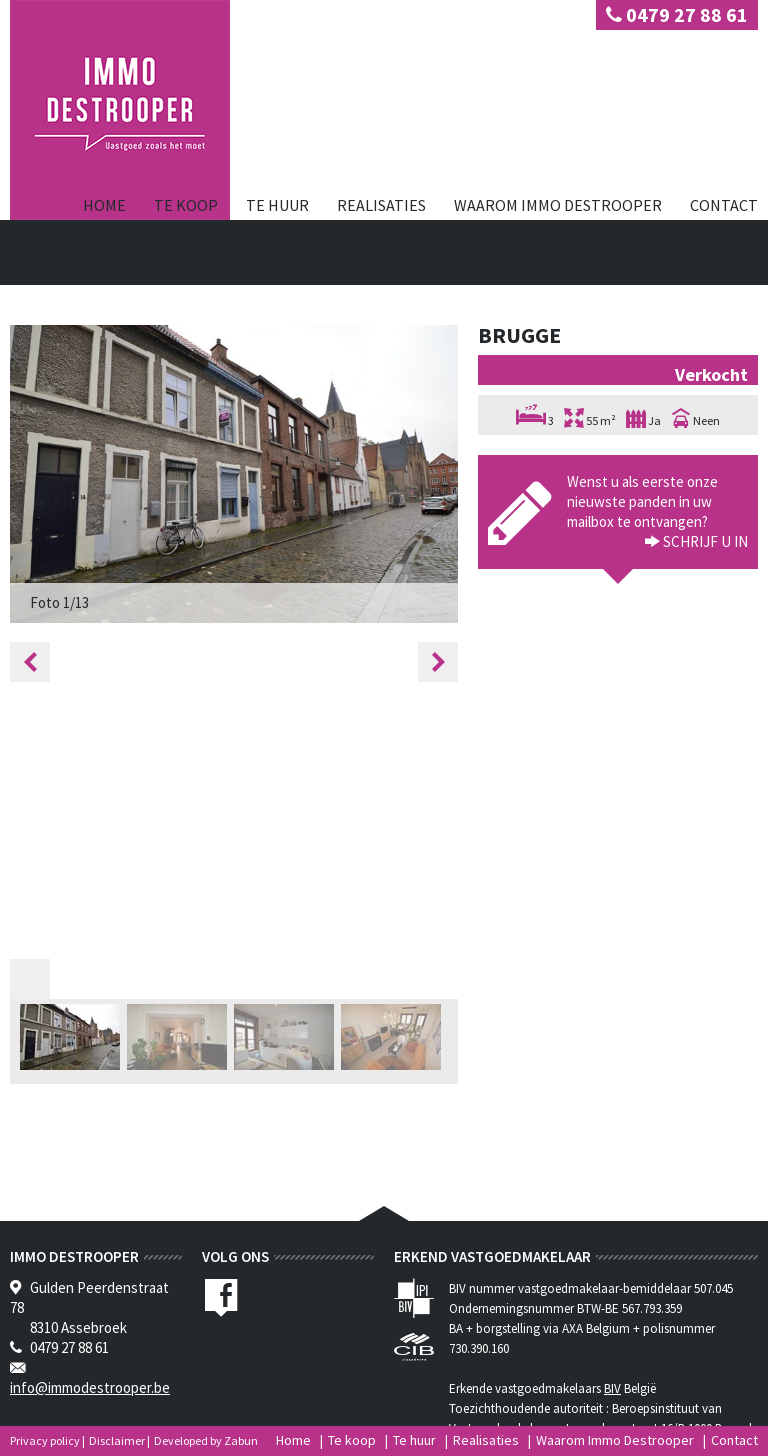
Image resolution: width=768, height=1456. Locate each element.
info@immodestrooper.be (90, 1387)
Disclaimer (117, 1440)
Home (104, 205)
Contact (724, 205)
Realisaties (381, 205)
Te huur (277, 205)
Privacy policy (45, 1440)
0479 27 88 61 (677, 14)
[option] (234, 474)
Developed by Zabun (206, 1440)
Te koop (186, 205)
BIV (612, 1388)
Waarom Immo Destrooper (558, 205)
